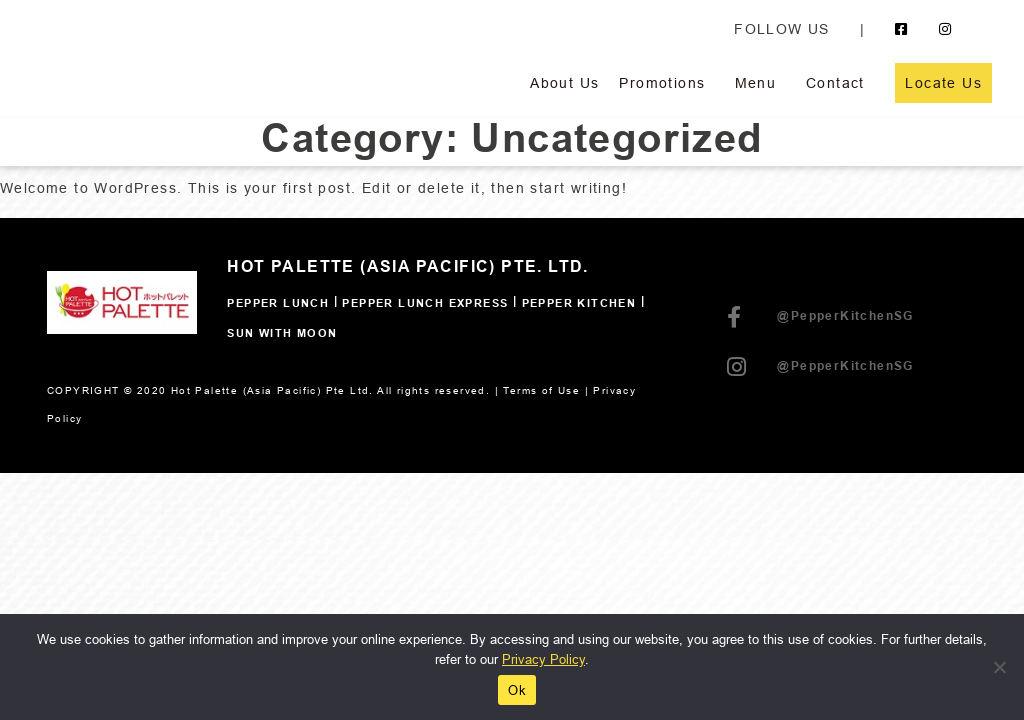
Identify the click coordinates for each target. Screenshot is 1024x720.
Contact (835, 83)
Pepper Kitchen (579, 304)
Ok (517, 690)
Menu (756, 83)
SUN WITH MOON (282, 334)
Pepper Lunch (278, 304)
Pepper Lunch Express (425, 304)
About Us (564, 83)
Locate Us (943, 83)
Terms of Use (541, 390)
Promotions (662, 83)
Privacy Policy (543, 659)
